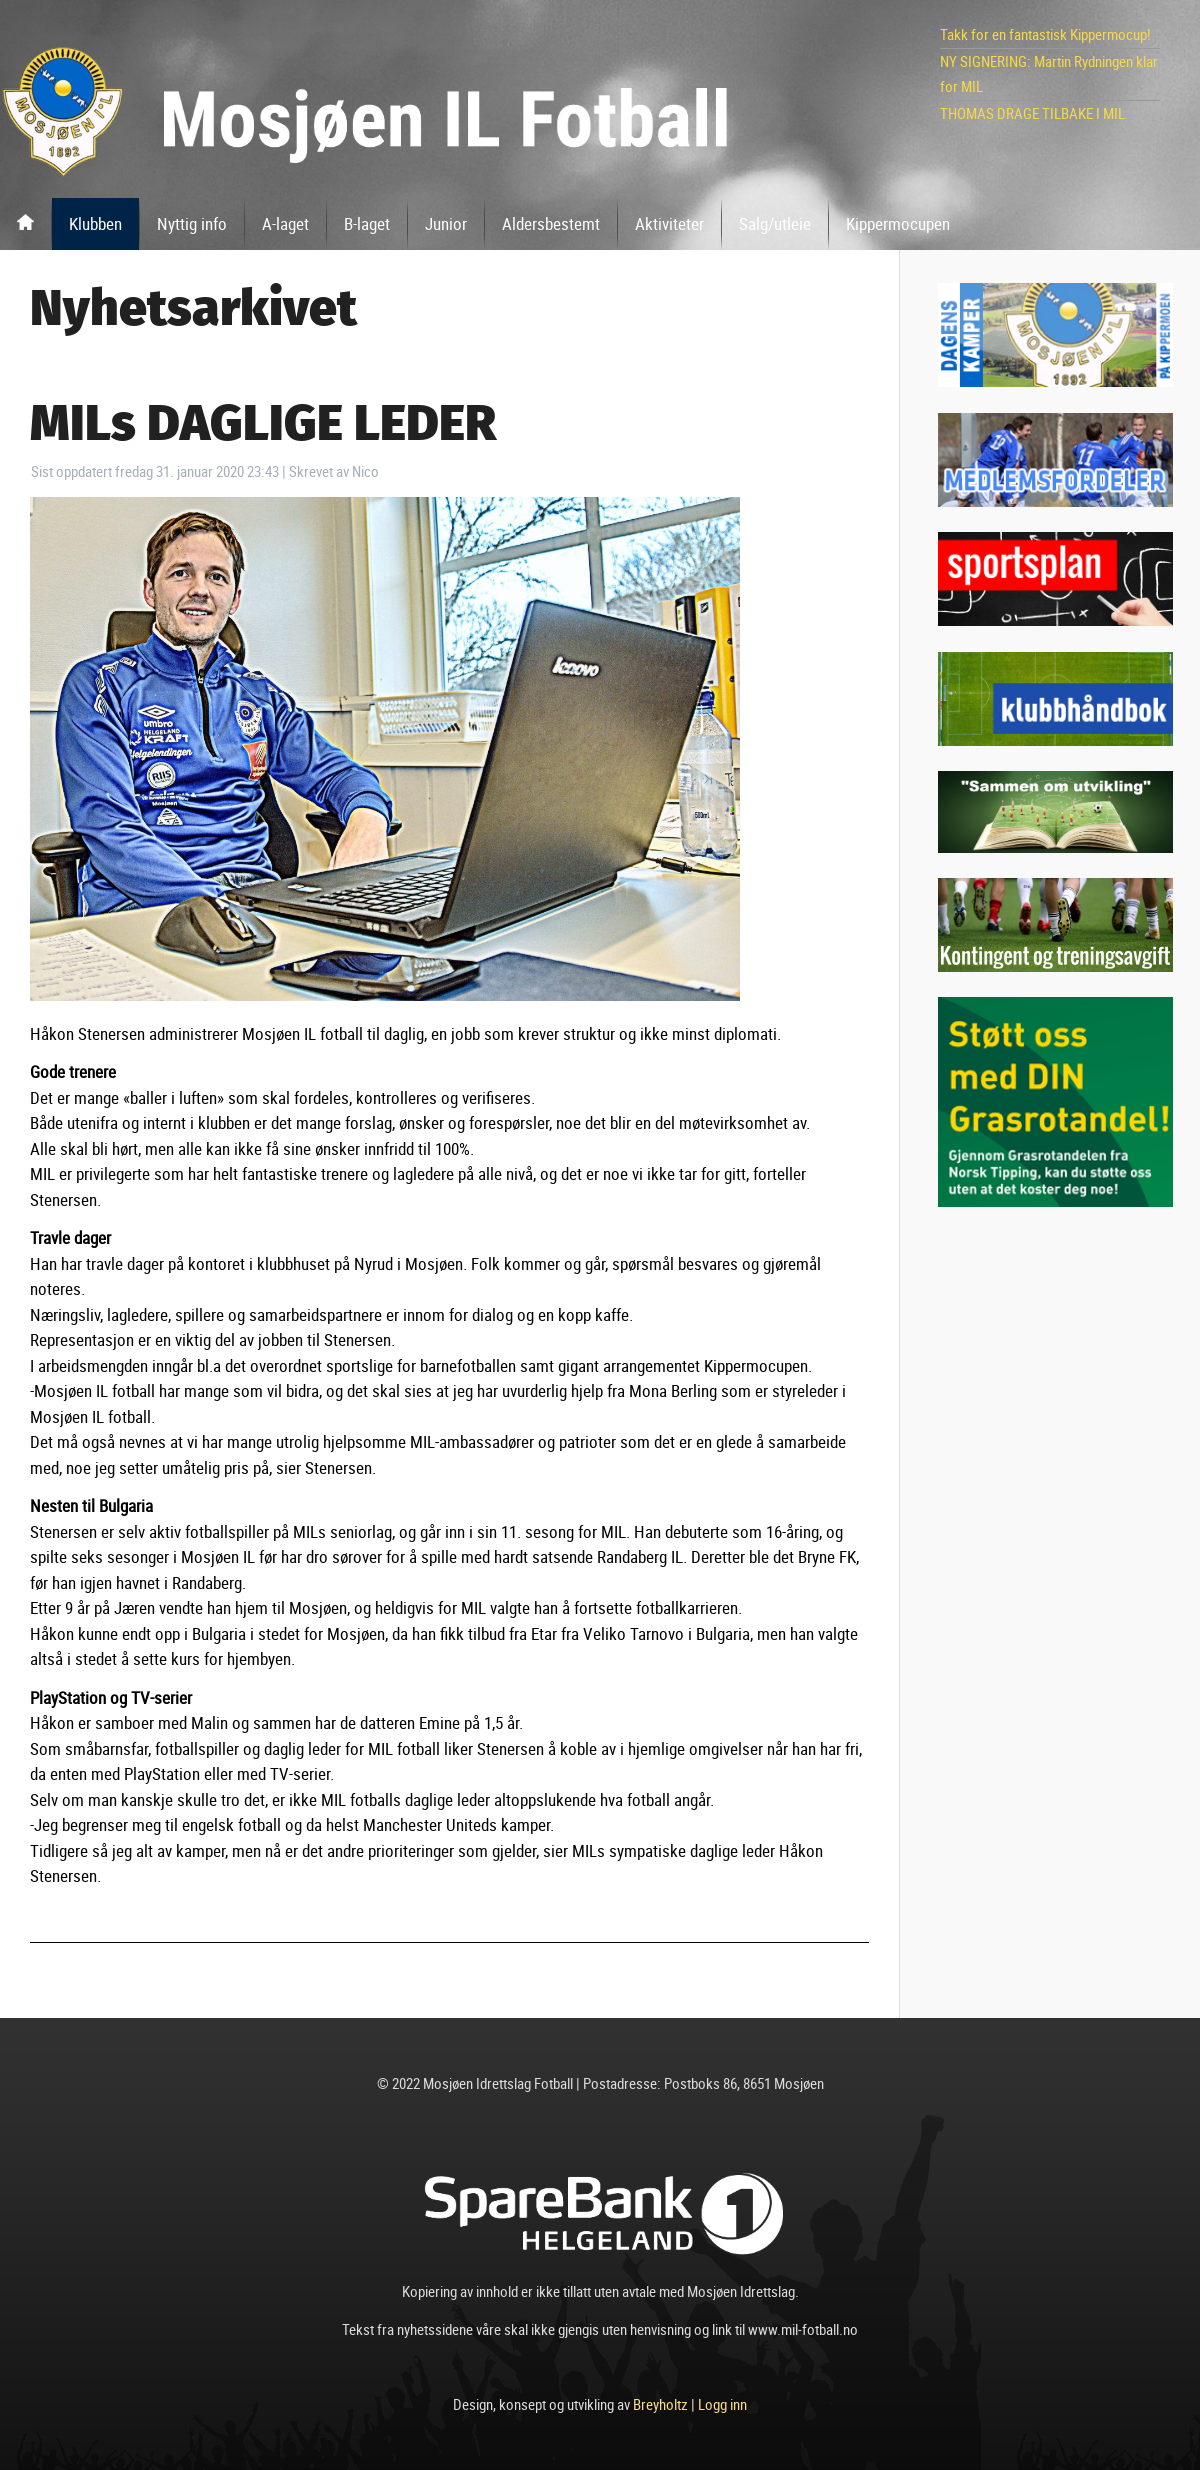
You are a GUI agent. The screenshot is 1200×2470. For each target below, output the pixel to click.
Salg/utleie (775, 223)
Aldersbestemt (551, 223)
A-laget (285, 223)
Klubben (95, 223)
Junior (446, 223)
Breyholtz (660, 2404)
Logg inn (722, 2404)
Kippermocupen (898, 223)
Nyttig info (192, 223)
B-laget (367, 223)
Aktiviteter (669, 223)
